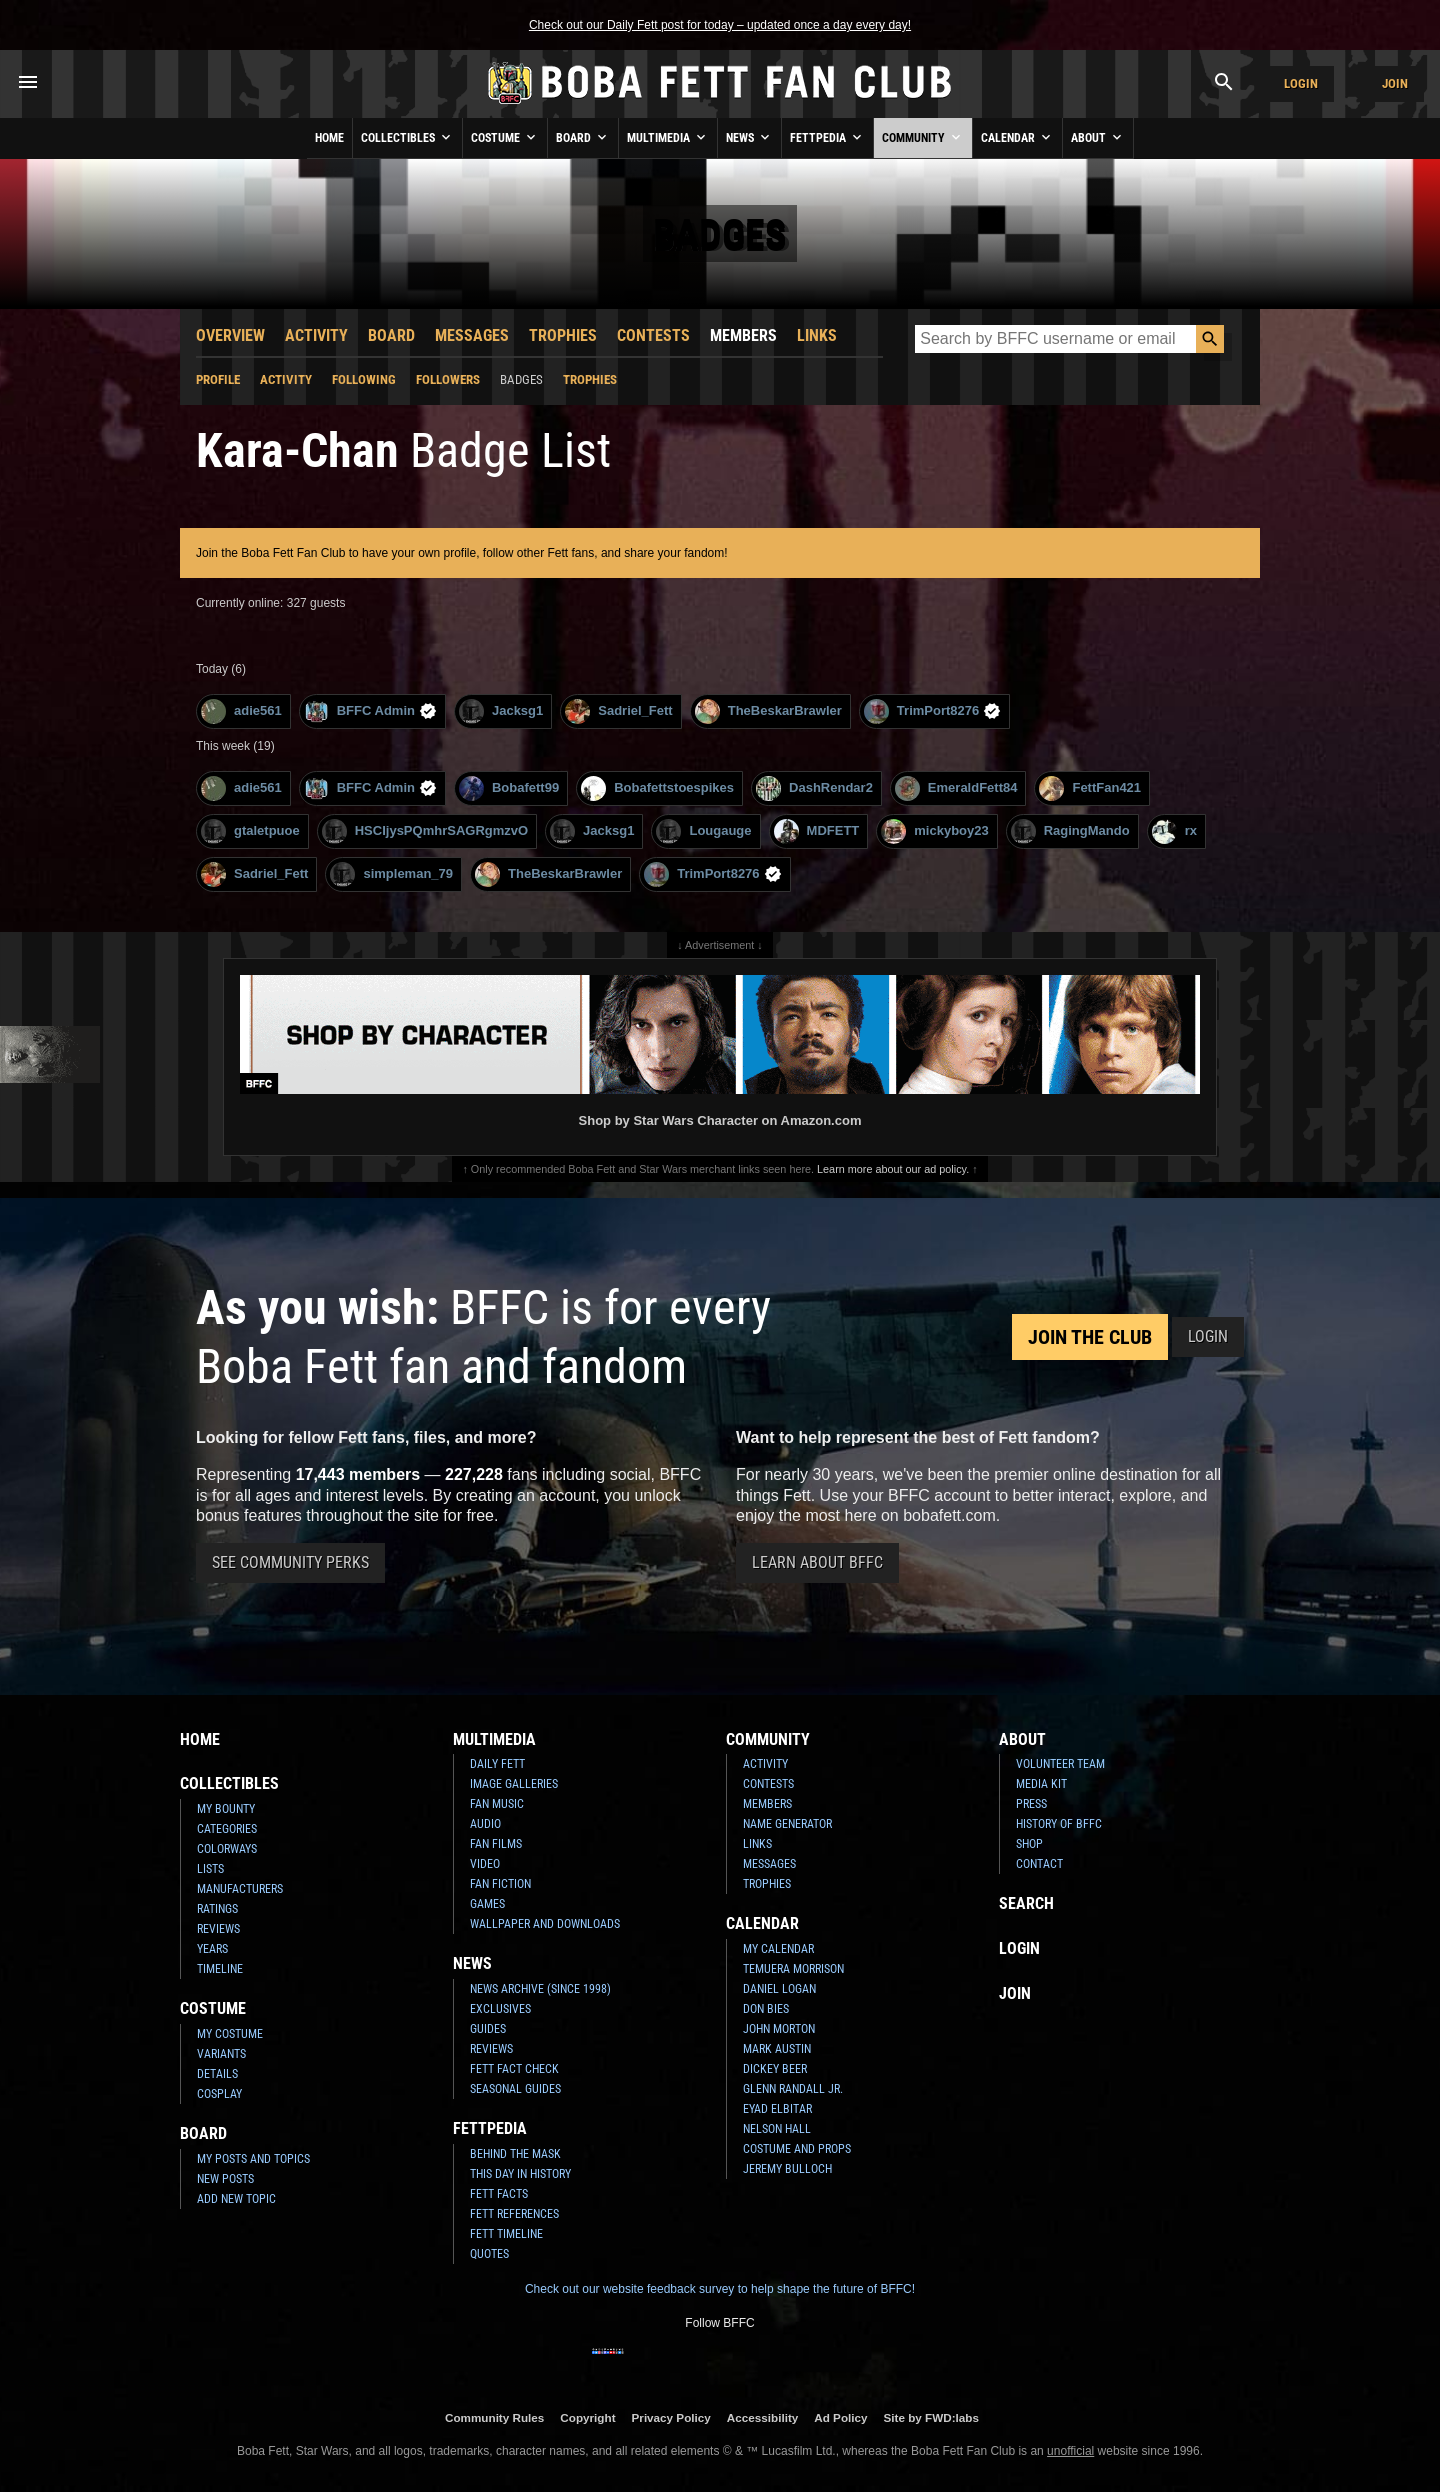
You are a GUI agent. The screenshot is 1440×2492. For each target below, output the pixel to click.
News (749, 137)
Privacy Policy (671, 2417)
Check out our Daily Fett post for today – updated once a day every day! (720, 25)
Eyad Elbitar (777, 2109)
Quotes (489, 2254)
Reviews (218, 1929)
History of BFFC (1059, 1824)
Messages (472, 335)
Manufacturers (240, 1889)
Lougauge (703, 831)
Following (364, 379)
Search (1026, 1903)
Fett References (514, 2214)
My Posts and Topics (253, 2159)
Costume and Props (797, 2149)
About (1098, 137)
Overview (230, 335)
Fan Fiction (500, 1884)
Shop (1029, 1844)
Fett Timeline (506, 2234)
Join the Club (1090, 1337)
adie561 (241, 711)
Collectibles (407, 137)
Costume (505, 137)
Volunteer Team (1060, 1764)
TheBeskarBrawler (768, 711)
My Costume (230, 2034)
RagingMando (1070, 831)
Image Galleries (514, 1784)
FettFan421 (1090, 788)
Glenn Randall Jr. (793, 2089)
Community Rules (494, 2417)
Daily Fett (497, 1764)
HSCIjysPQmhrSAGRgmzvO (425, 831)
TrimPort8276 (932, 711)
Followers (448, 379)
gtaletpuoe (250, 831)
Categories (227, 1829)
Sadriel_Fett (618, 711)
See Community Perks (290, 1562)
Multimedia (668, 137)
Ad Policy (840, 2417)
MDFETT (817, 831)
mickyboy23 (934, 831)
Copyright (587, 2417)
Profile (218, 379)
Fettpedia (827, 137)
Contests (653, 335)
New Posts (225, 2179)
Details (217, 2074)
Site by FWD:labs (931, 2417)
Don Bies (766, 2009)
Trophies (563, 335)
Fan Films (496, 1844)
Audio (485, 1824)
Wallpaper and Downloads (545, 1924)
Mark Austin (777, 2049)
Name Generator (787, 1824)
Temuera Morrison (793, 1969)
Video (485, 1864)
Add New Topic (236, 2199)
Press (1031, 1804)
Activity (316, 335)
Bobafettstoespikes (657, 788)
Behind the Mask (515, 2154)
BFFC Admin (370, 711)
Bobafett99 (509, 788)
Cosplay (219, 2094)
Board (583, 137)
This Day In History (520, 2174)
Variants (221, 2054)
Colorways (227, 1849)
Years (212, 1949)
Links (817, 335)
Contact (1039, 1864)
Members (743, 335)
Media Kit (1041, 1784)
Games (487, 1904)
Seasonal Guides (515, 2089)
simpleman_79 (391, 874)
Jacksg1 (501, 711)
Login (1301, 83)
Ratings (217, 1909)
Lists (210, 1869)
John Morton (779, 2029)
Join (1395, 83)
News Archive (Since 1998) (540, 1989)
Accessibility (762, 2417)
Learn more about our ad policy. (893, 1169)
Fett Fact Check (514, 2069)
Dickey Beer (775, 2069)
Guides (488, 2029)
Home (329, 138)
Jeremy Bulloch (787, 2169)
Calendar (1017, 137)
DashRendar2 (814, 788)
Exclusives (500, 2009)
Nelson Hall (777, 2129)
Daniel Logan (779, 1989)
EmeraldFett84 (956, 788)
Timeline (220, 1969)
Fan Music (497, 1804)
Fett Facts (499, 2194)
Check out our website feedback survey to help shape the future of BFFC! (720, 2289)
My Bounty (226, 1809)
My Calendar (778, 1949)
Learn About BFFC (817, 1562)
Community (923, 137)
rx (1174, 831)
